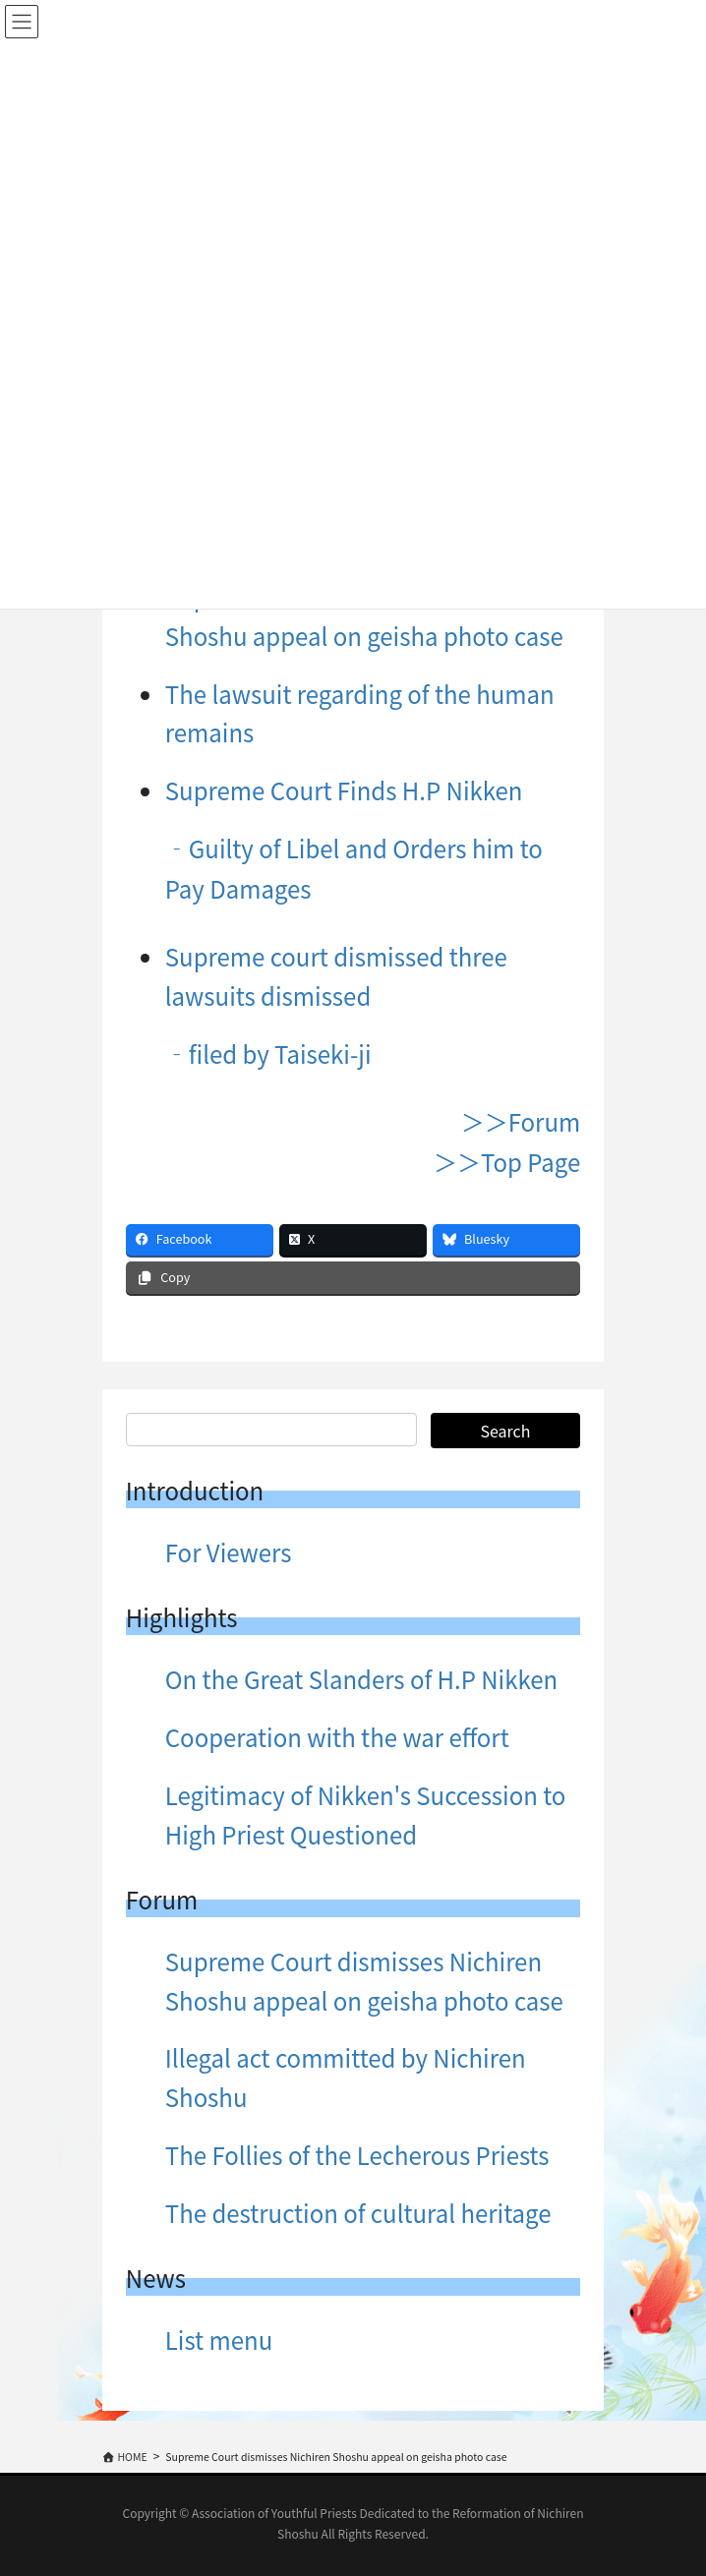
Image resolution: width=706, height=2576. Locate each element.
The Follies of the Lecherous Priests (357, 2154)
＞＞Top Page (507, 1161)
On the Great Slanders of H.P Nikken (361, 1679)
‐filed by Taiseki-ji (268, 1053)
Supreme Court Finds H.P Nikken (344, 790)
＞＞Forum (520, 1121)
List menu (218, 2339)
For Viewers (228, 1552)
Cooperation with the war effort (337, 1737)
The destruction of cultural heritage (358, 2212)
